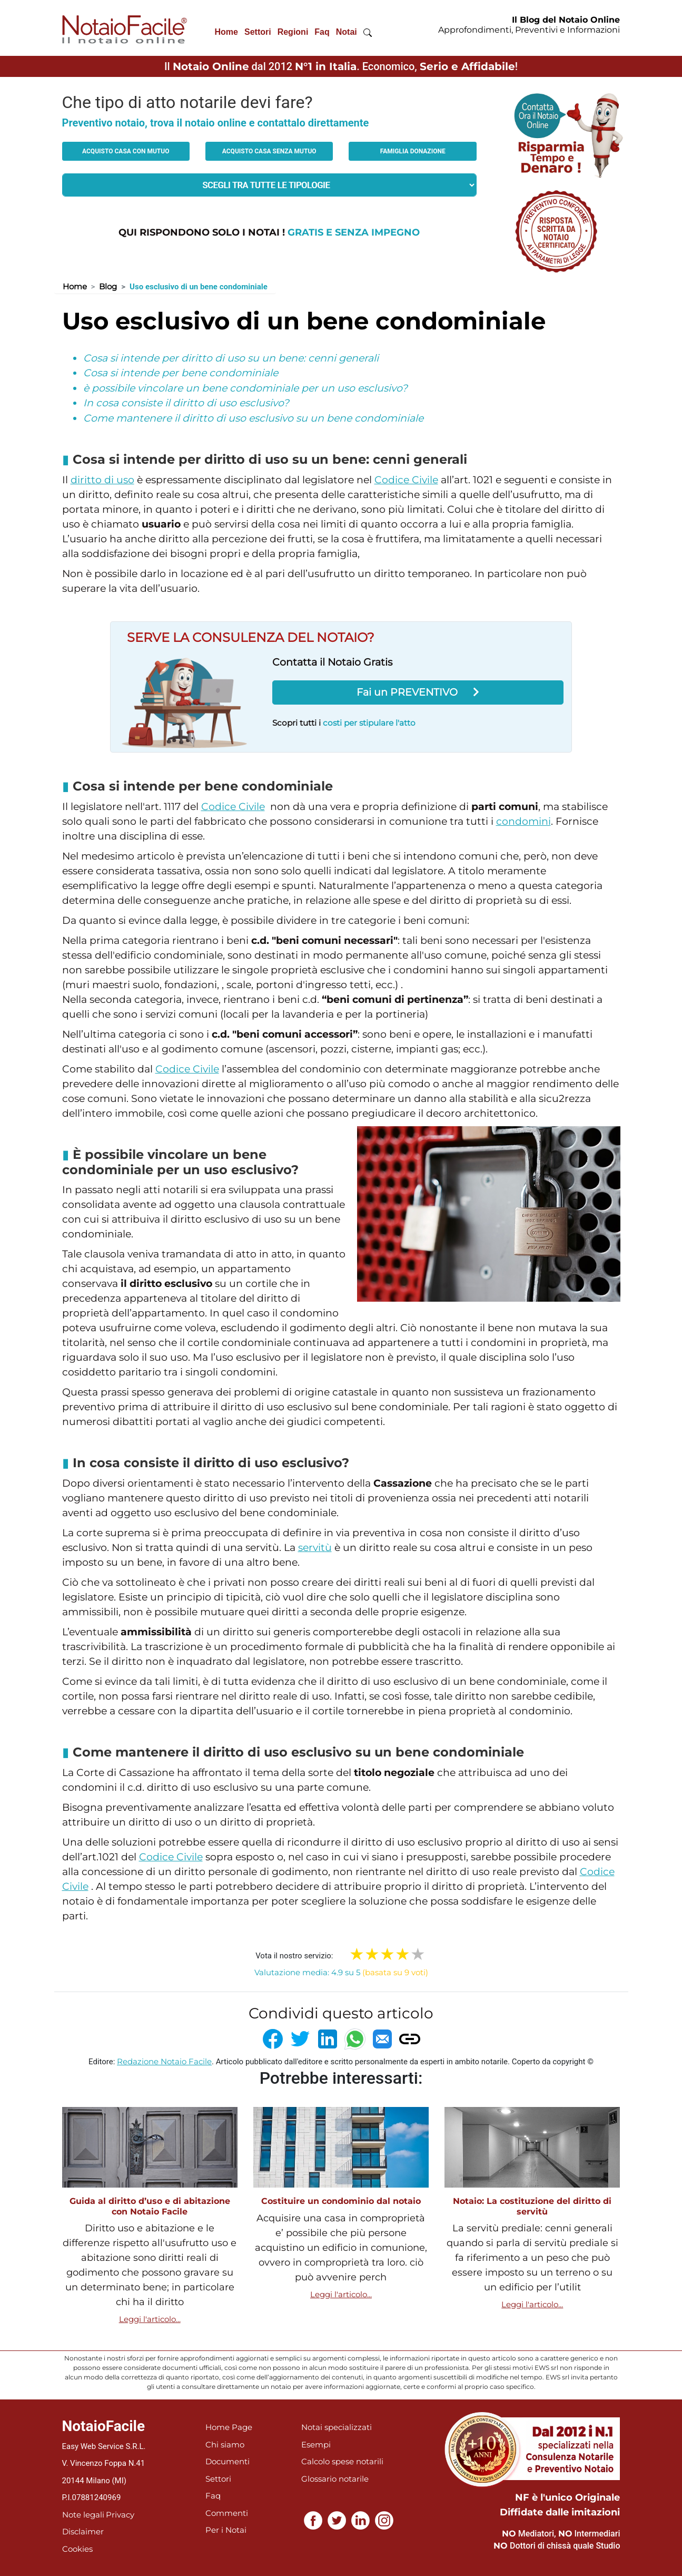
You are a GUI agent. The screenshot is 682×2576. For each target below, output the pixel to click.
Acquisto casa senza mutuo (269, 151)
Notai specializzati (336, 2427)
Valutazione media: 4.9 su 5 (341, 1972)
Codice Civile (406, 480)
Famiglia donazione (413, 151)
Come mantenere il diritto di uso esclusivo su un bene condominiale (253, 418)
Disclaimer (83, 2531)
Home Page (228, 2427)
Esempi (316, 2445)
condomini (523, 821)
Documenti (227, 2461)
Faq (321, 31)
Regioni (293, 31)
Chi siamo (224, 2445)
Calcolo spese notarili (342, 2461)
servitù (315, 1547)
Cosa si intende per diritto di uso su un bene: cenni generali (231, 358)
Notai (346, 31)
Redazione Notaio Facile (164, 2061)
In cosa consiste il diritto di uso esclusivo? (186, 403)
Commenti (226, 2513)
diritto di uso (102, 480)
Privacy (120, 2515)
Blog (108, 286)
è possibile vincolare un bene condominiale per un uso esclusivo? (245, 388)
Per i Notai (225, 2530)
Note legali (83, 2515)
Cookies (77, 2549)
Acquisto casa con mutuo (125, 151)
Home (226, 31)
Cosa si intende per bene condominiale (180, 373)
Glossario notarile (335, 2479)
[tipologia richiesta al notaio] (269, 185)
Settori (257, 31)
